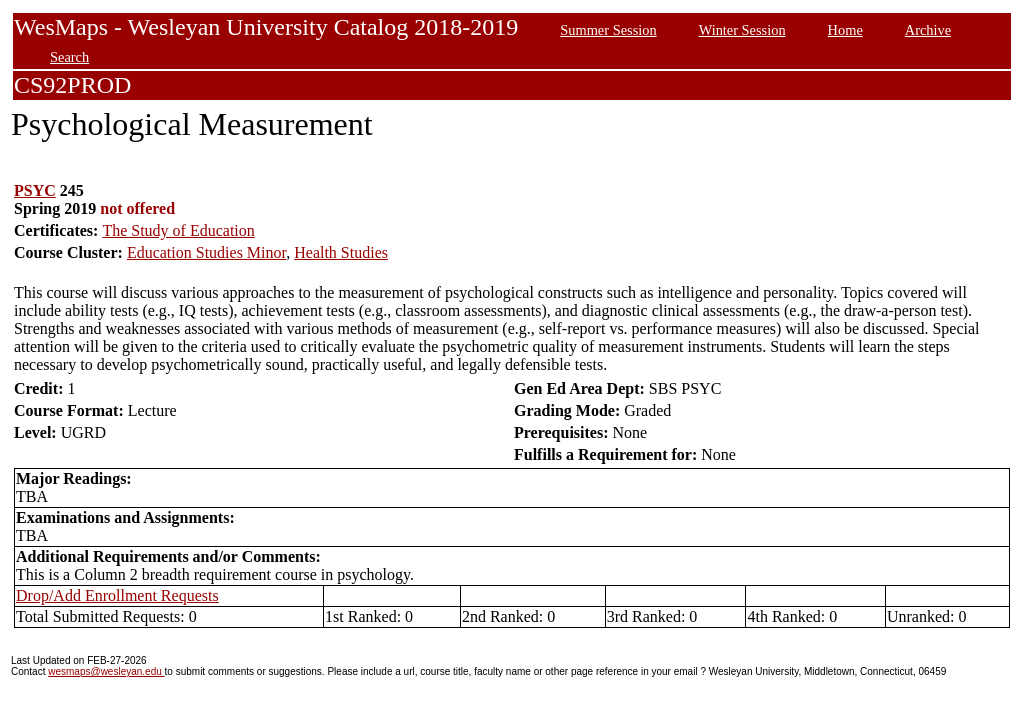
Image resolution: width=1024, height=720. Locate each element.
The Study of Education (178, 230)
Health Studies (341, 252)
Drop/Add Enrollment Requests (117, 595)
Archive (928, 30)
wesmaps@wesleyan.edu (106, 671)
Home (845, 30)
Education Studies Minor (206, 252)
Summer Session (608, 30)
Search (69, 57)
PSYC (35, 190)
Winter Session (742, 30)
